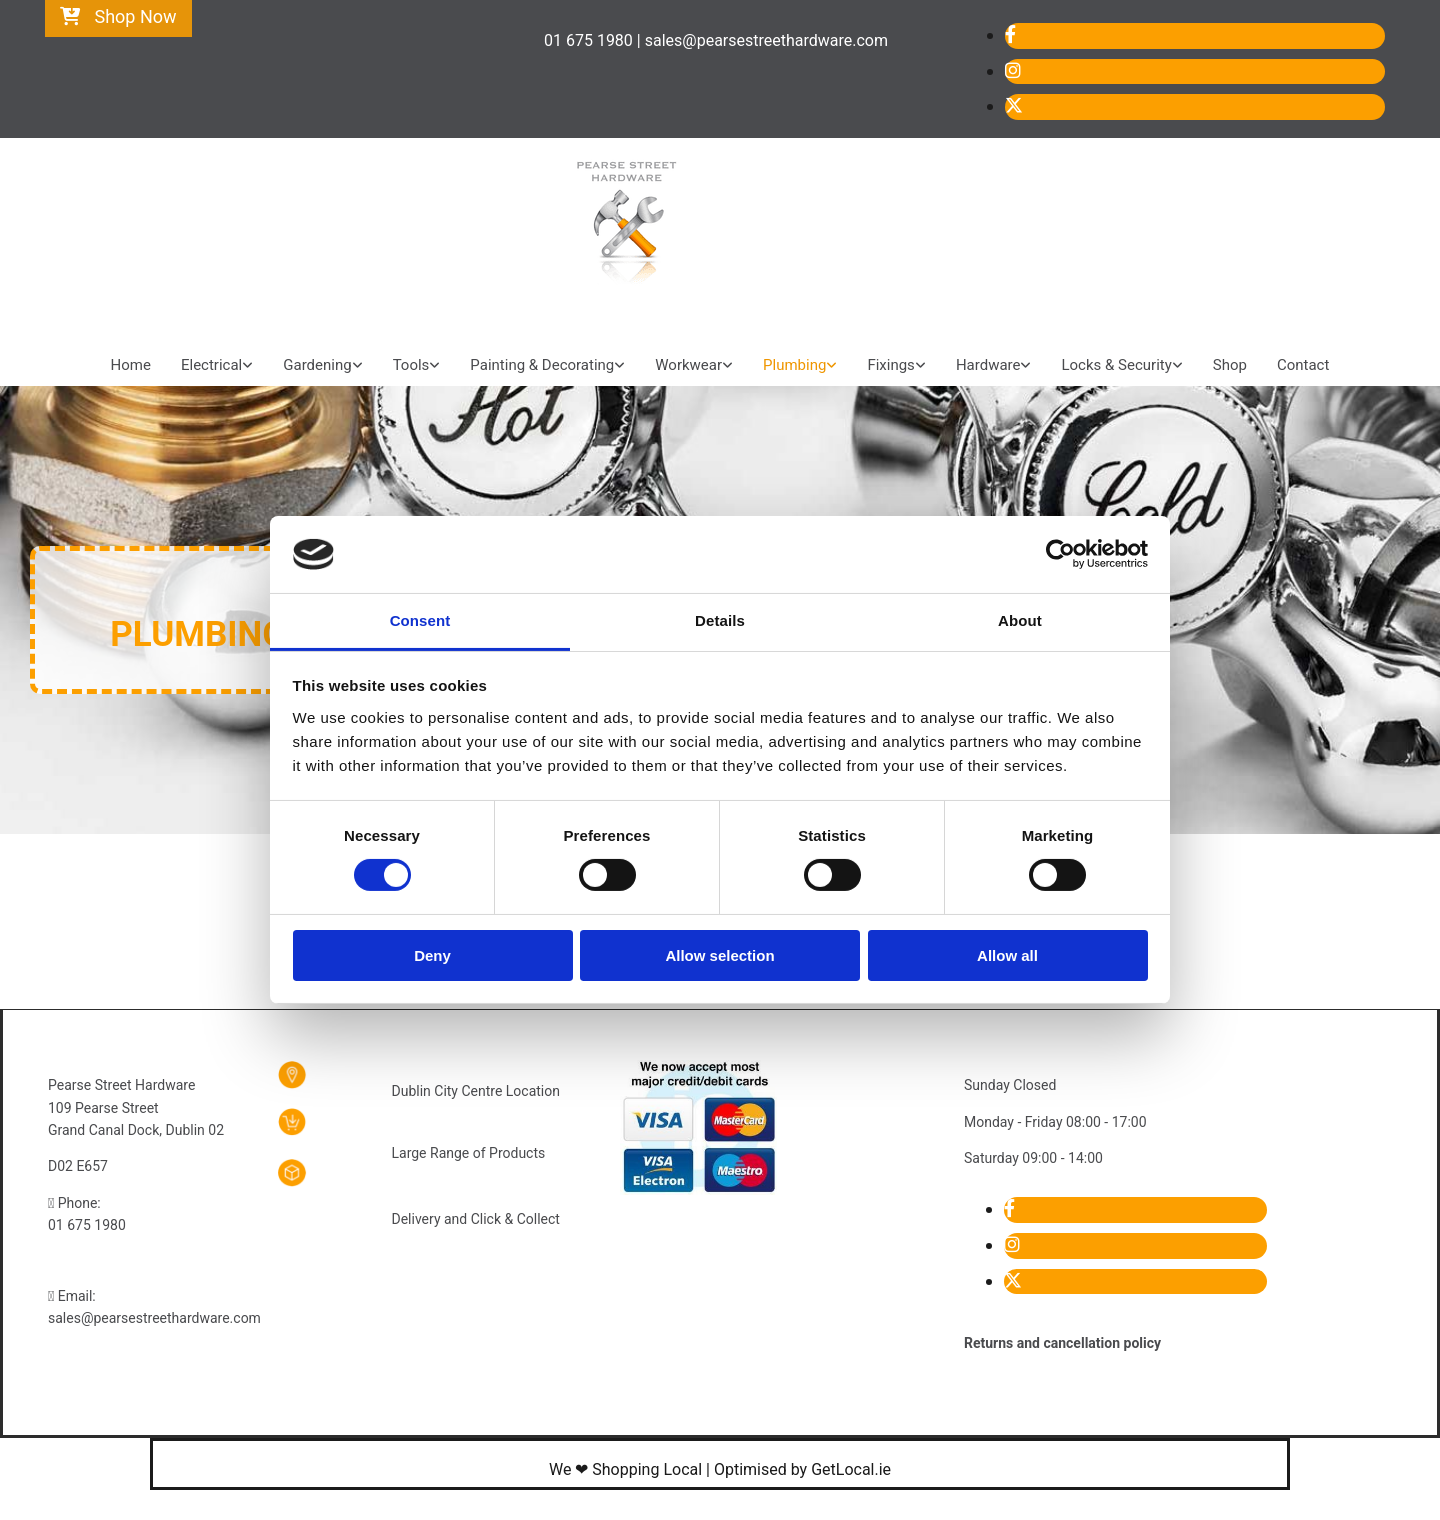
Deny (432, 955)
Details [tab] (720, 620)
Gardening (317, 365)
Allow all (1007, 955)
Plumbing (794, 365)
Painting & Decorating (542, 365)
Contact (1303, 365)
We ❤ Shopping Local (625, 1469)
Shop (1230, 365)
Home (131, 365)
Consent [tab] (420, 620)
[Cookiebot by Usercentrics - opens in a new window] (1060, 554)
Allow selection (719, 955)
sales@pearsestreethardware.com (154, 1318)
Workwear (688, 365)
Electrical (211, 365)
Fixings (890, 365)
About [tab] (1020, 620)
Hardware (988, 365)
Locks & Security (1116, 365)
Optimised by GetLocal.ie (802, 1469)
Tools (411, 365)
